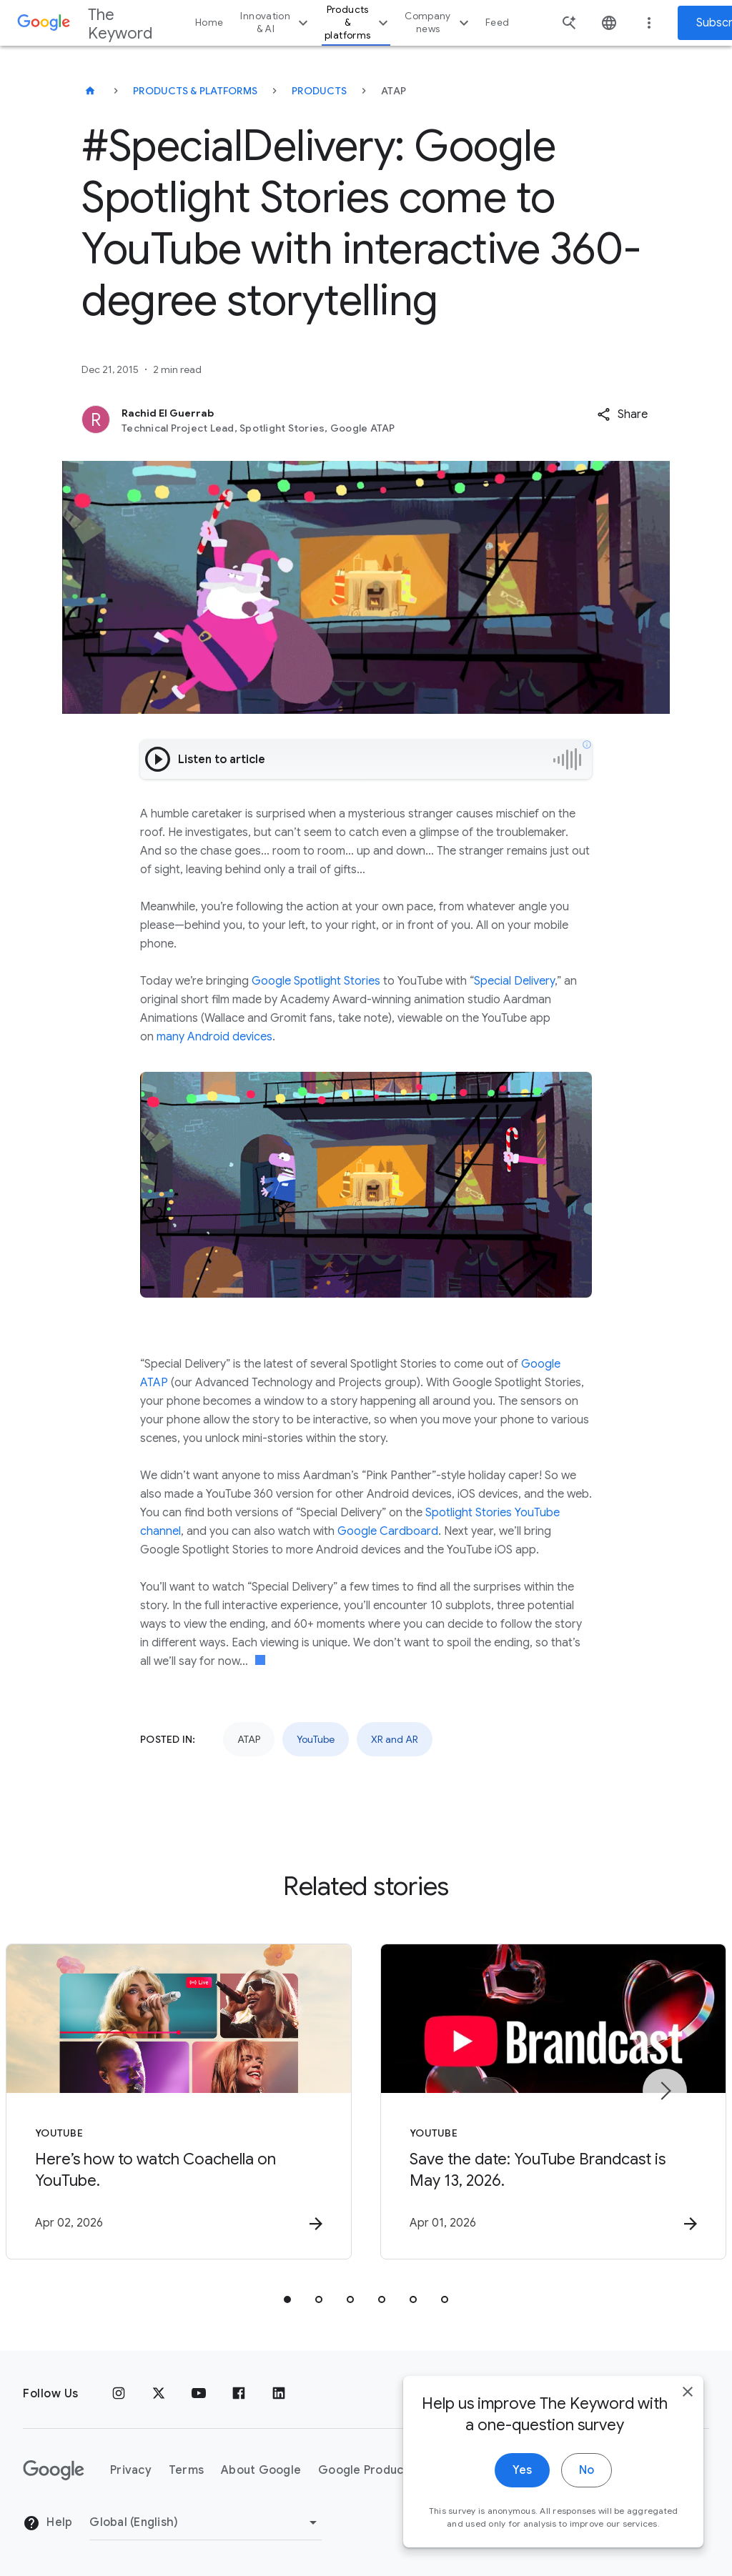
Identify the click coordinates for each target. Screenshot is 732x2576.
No (586, 2474)
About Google (261, 2470)
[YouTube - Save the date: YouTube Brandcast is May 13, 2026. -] (553, 2101)
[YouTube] (199, 2394)
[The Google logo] (53, 2470)
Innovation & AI (276, 22)
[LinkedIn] (279, 2394)
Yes (522, 2474)
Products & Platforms (195, 90)
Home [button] (209, 22)
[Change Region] (205, 2522)
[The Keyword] (90, 91)
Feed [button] (497, 22)
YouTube (316, 1739)
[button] (622, 414)
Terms (186, 2470)
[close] (687, 2396)
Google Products (366, 2470)
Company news (439, 22)
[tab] (287, 2299)
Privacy (131, 2470)
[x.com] (159, 2394)
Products (319, 90)
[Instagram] (119, 2394)
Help (47, 2523)
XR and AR (394, 1739)
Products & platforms (358, 22)
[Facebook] (239, 2394)
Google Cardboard (387, 1531)
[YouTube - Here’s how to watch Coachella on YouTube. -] (178, 2101)
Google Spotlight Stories (316, 981)
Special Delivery (514, 981)
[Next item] (664, 2091)
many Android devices (214, 1037)
